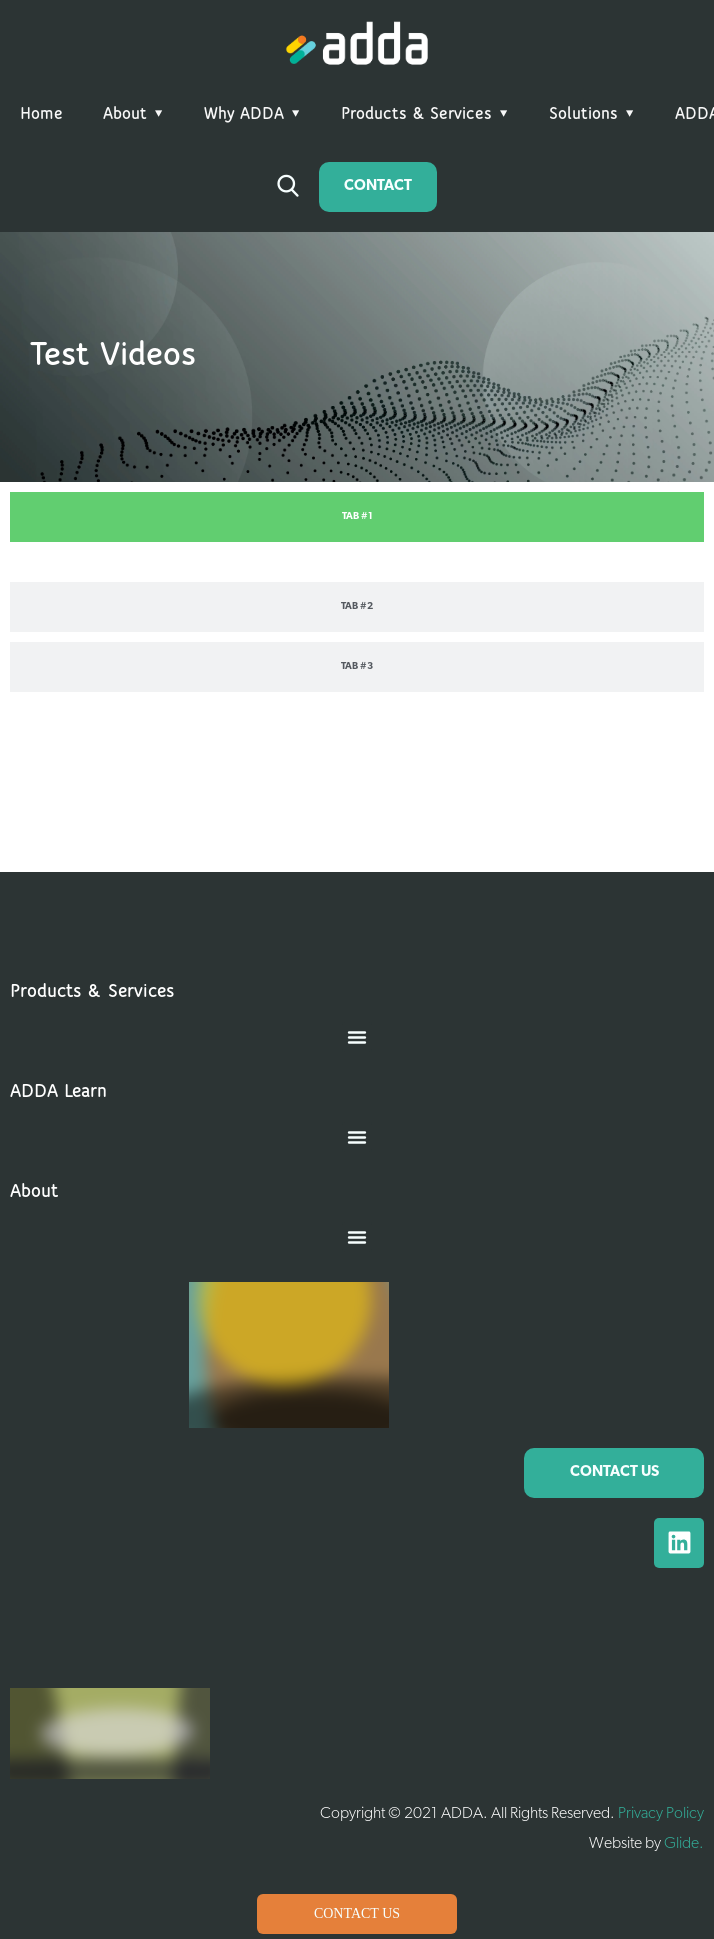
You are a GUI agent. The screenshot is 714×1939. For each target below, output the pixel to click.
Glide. (684, 1844)
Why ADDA (244, 114)
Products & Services (416, 114)
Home (41, 114)
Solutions (583, 114)
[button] (357, 1037)
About (125, 114)
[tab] (357, 517)
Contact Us (357, 1913)
